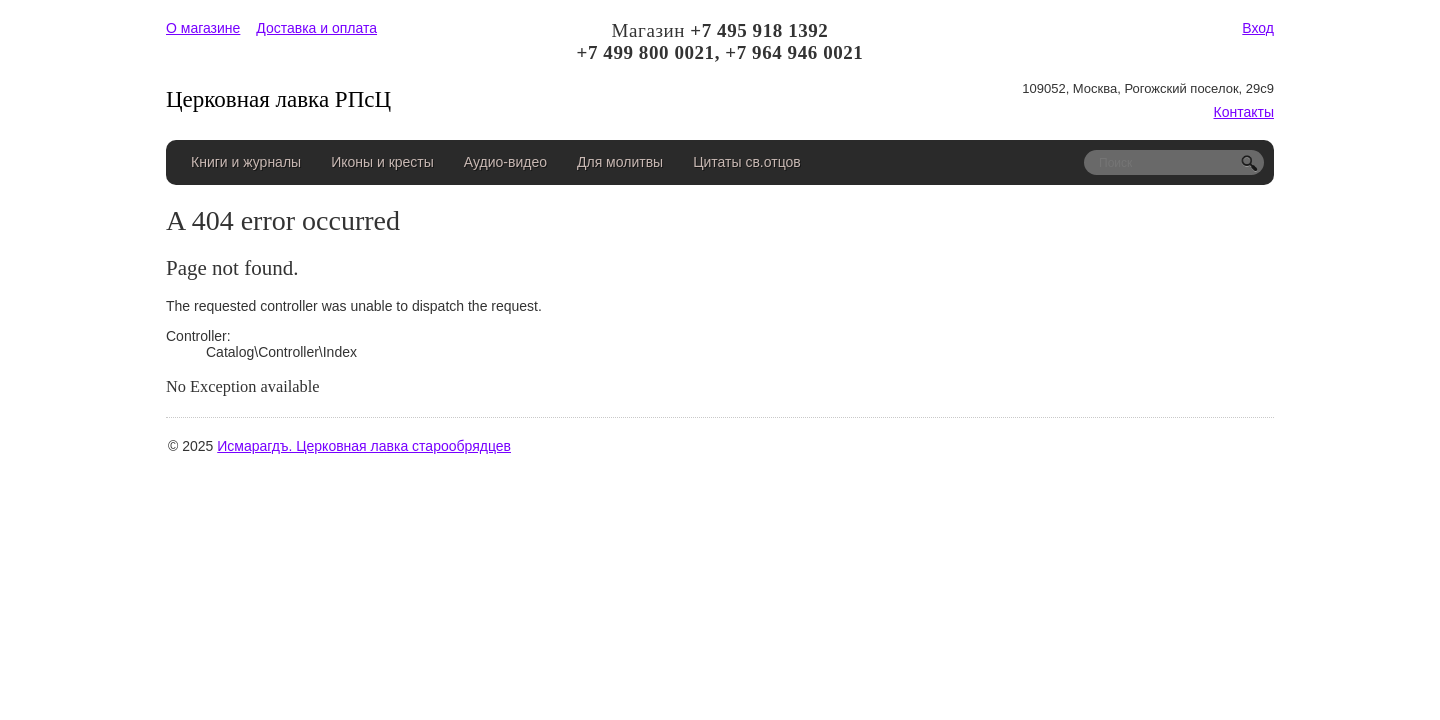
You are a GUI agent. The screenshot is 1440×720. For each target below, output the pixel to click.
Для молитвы (620, 162)
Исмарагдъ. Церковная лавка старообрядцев (364, 446)
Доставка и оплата (316, 28)
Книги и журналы (246, 162)
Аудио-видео (505, 162)
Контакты (1244, 112)
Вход (1258, 28)
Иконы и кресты (382, 162)
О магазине (203, 28)
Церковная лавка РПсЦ (278, 99)
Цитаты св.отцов (747, 162)
